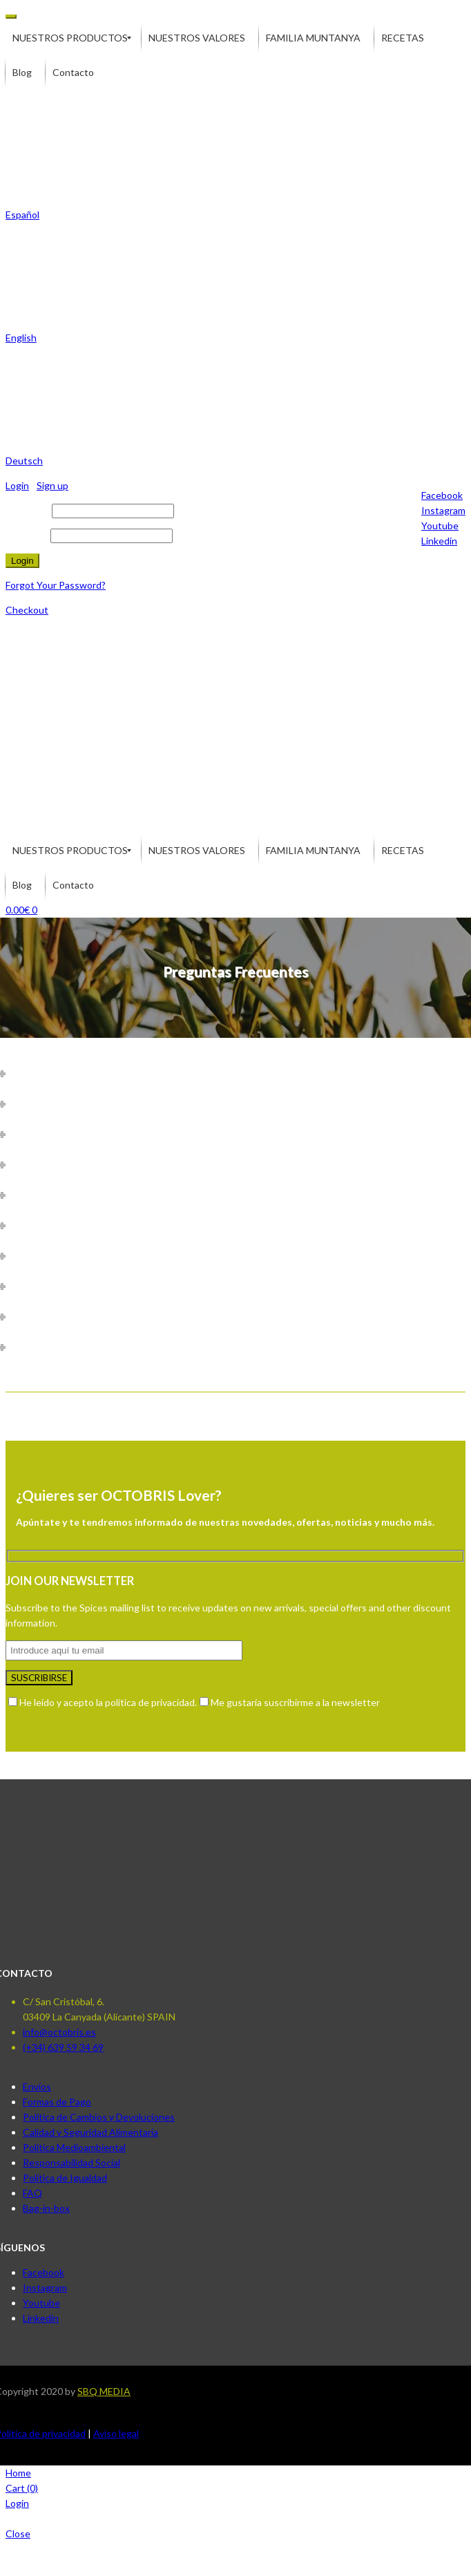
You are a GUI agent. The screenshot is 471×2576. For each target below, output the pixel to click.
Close (18, 2533)
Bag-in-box (46, 2208)
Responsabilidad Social (71, 2162)
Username (28, 510)
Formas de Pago (57, 2102)
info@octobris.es (59, 2032)
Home (18, 2473)
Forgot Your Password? (56, 585)
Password (27, 535)
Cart (22, 2488)
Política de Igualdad (65, 2178)
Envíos (37, 2086)
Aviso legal (116, 2433)
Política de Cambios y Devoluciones (99, 2117)
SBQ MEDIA (104, 2391)
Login (17, 2503)
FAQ (32, 2193)
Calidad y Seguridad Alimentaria (90, 2132)
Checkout (27, 610)
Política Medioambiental (74, 2147)
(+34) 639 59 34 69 (63, 2047)
